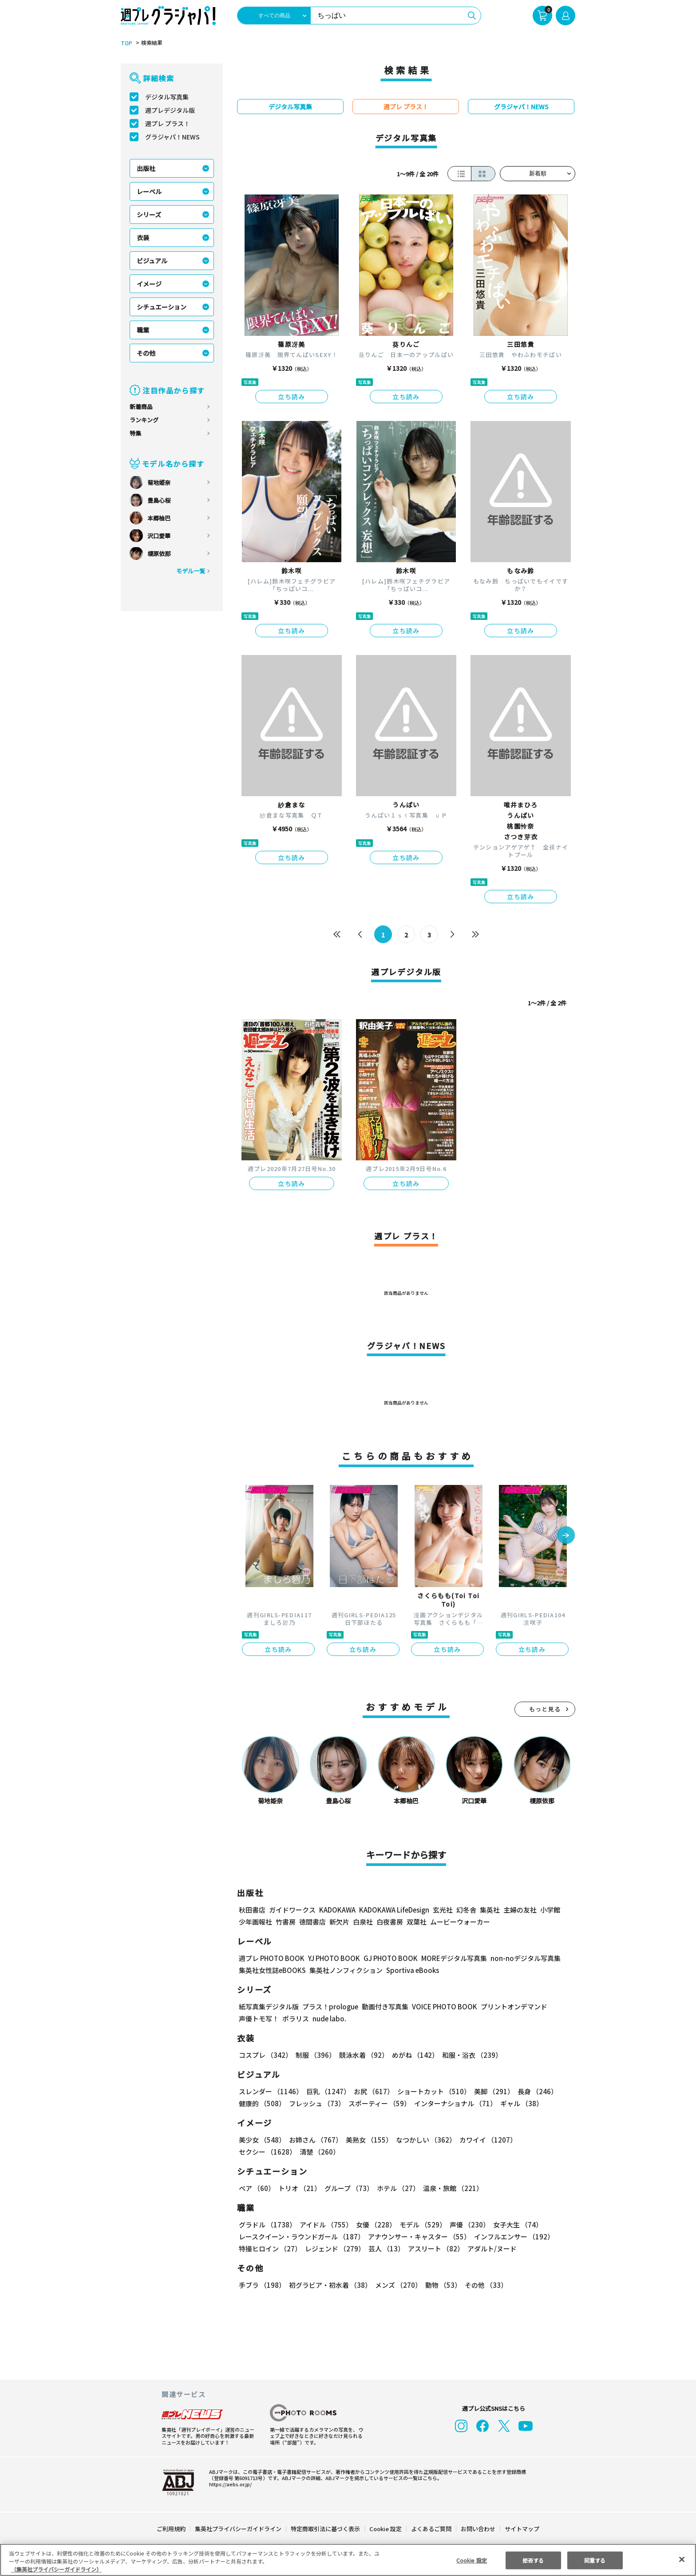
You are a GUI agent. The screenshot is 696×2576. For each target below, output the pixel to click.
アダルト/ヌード (489, 2248)
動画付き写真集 (383, 2006)
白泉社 (363, 1921)
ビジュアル (152, 260)
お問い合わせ (477, 2529)
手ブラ (262, 2285)
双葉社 (417, 1921)
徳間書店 (312, 1921)
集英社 (488, 1909)
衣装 (143, 237)
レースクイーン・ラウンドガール (301, 2236)
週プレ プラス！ (167, 123)
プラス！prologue (329, 2006)
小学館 (549, 1909)
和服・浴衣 (468, 2055)
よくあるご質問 (431, 2529)
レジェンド (334, 2248)
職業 (143, 329)
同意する (594, 2560)
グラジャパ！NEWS (172, 136)
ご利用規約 (171, 2529)
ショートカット (431, 2091)
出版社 (146, 168)
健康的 (262, 2103)
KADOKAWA (337, 1909)
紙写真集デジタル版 (269, 2006)
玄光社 (441, 1909)
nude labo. (328, 2018)
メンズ (396, 2285)
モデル (420, 2224)
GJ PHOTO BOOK (386, 1958)
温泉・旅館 (450, 2188)
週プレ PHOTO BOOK (271, 1958)
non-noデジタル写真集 (519, 1958)
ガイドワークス (292, 1909)
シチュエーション (161, 306)
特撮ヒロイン (270, 2248)
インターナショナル (454, 2103)
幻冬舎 (465, 1909)
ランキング (144, 420)
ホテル (397, 2188)
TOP (126, 43)
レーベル (149, 191)
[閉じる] (682, 2559)
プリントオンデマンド (510, 2006)
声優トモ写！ (259, 2018)
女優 (373, 2224)
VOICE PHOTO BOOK (442, 2006)
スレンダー (270, 2091)
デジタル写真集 (167, 96)
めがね (413, 2055)
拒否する (533, 2560)
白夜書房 (389, 1921)
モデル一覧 (190, 571)
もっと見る (545, 1709)
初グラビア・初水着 (329, 2285)
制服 (314, 2055)
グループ (348, 2188)
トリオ (299, 2188)
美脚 (490, 2091)
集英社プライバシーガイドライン (238, 2529)
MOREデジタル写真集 (448, 1958)
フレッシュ (316, 2103)
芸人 (385, 2248)
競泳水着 (362, 2055)
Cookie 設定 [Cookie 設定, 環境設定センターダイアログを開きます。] (471, 2560)
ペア (256, 2188)
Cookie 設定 (385, 2529)
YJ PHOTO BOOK (331, 1958)
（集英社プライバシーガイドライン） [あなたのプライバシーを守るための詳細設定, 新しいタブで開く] (56, 2569)
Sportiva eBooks (410, 1970)
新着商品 (141, 406)
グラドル (267, 2224)
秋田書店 (252, 1909)
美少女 (262, 2139)
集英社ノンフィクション (344, 1970)
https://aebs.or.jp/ (229, 2484)
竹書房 (286, 1921)
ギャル (519, 2103)
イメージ (149, 283)
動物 (441, 2285)
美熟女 (367, 2139)
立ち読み (291, 396)
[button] (566, 1536)
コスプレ (265, 2055)
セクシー (544, 2139)
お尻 (371, 2091)
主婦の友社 (519, 1909)
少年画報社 (255, 1921)
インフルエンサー (512, 2236)
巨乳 (326, 2091)
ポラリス (295, 2018)
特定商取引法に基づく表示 (325, 2529)
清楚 (258, 2151)
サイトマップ (521, 2529)
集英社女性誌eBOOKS (272, 1970)
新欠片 (339, 1921)
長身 (532, 2091)
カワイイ (484, 2139)
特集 (135, 433)
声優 (466, 2224)
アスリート (434, 2248)
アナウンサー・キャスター (419, 2236)
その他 (146, 353)
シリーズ (149, 214)
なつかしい (423, 2139)
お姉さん (314, 2139)
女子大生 (513, 2224)
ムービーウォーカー (460, 1921)
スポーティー (378, 2103)
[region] (348, 2560)
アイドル (325, 2224)
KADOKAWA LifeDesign (393, 1909)
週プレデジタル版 (170, 110)
